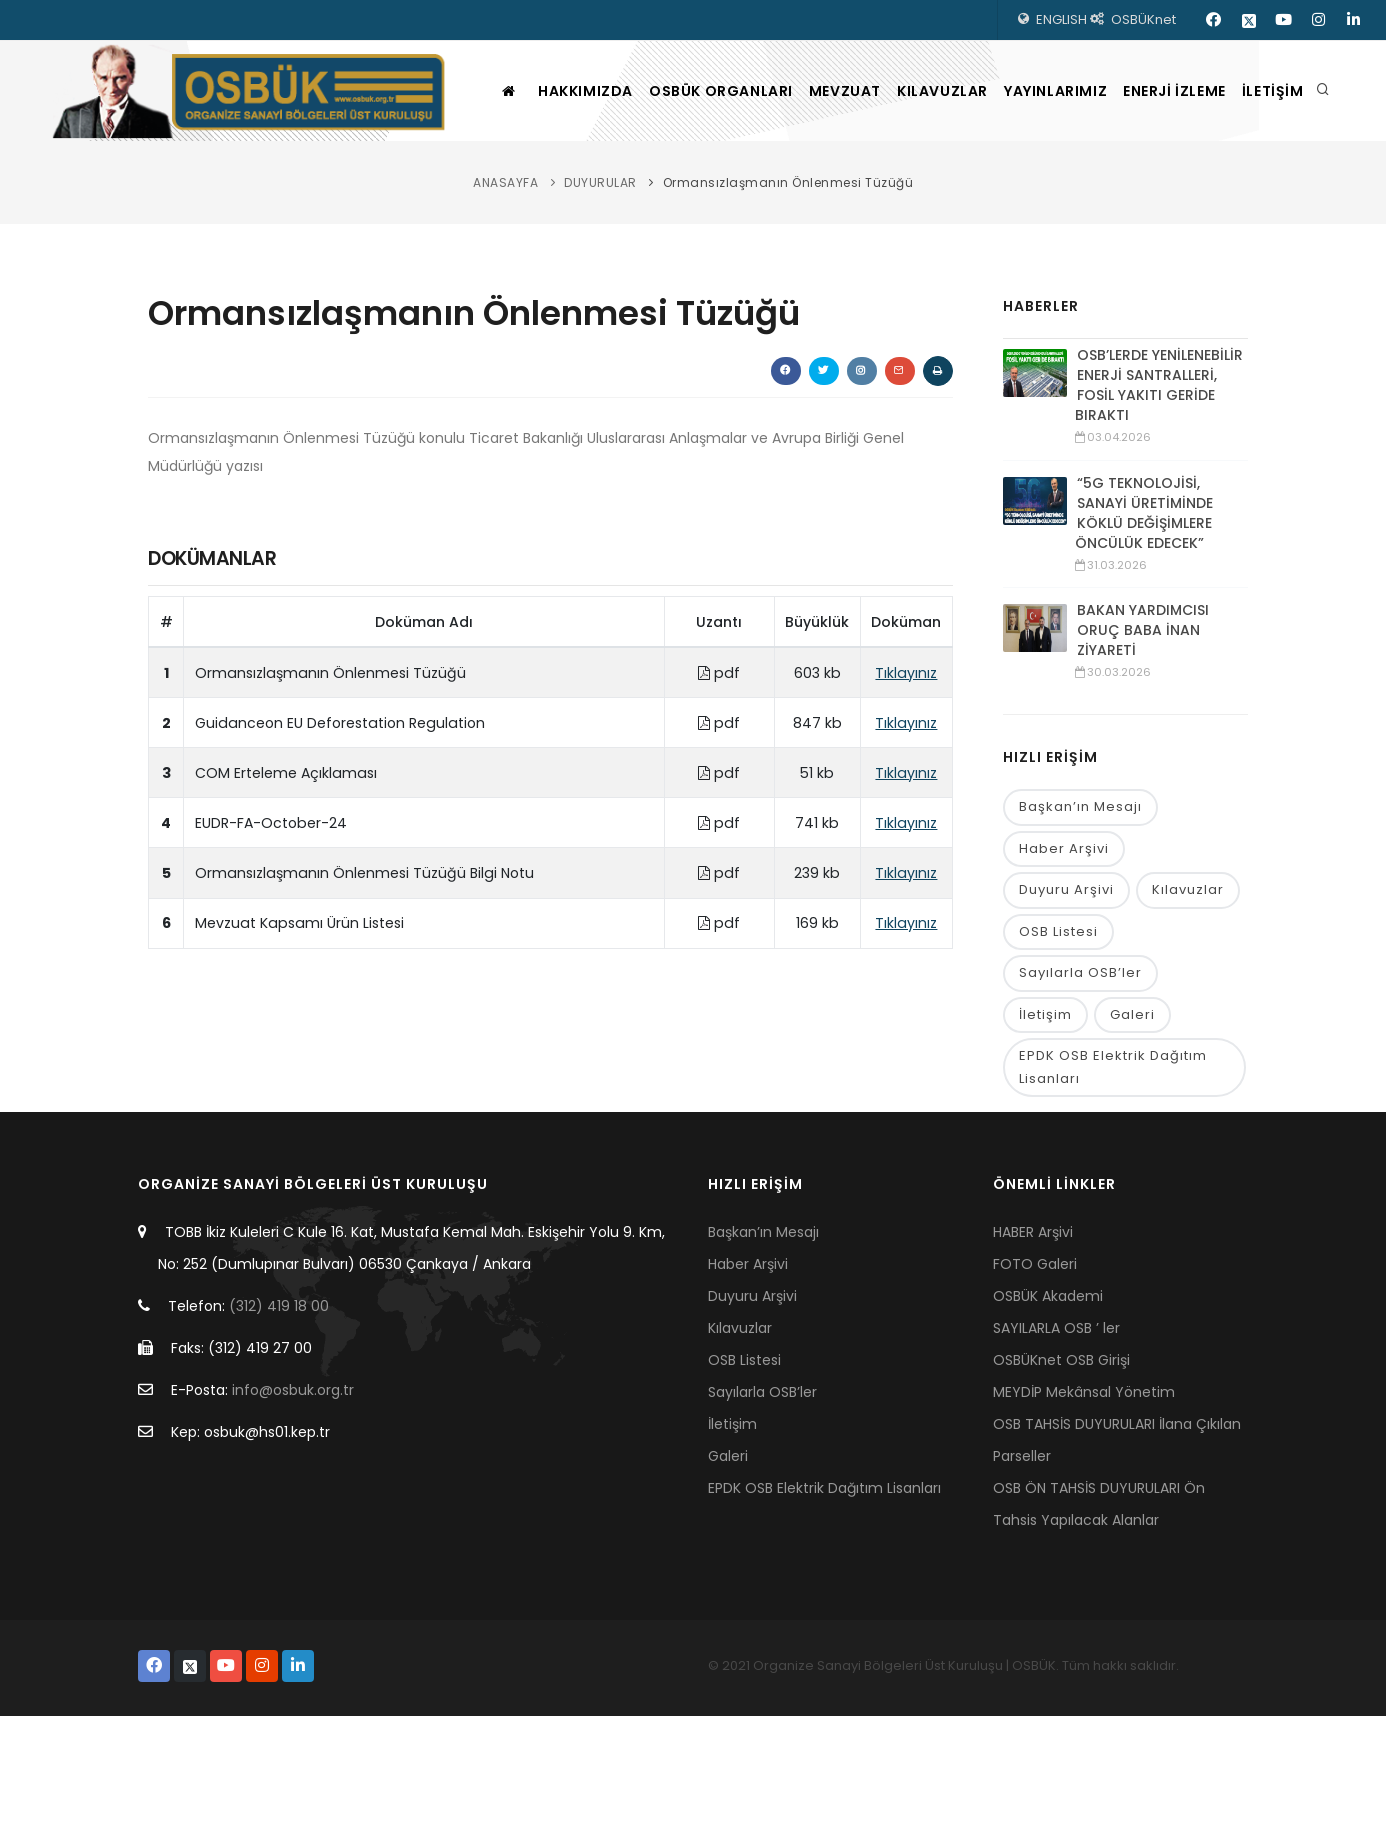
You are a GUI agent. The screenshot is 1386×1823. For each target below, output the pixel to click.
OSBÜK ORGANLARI (671, 191)
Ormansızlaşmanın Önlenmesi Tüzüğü (788, 282)
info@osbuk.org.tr (293, 1497)
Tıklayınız (906, 773)
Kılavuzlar (1188, 992)
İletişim (1045, 1119)
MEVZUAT (809, 191)
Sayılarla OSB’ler (1080, 1077)
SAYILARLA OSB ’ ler (1056, 1435)
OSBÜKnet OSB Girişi (1061, 1467)
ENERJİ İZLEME (1180, 191)
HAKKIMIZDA (521, 191)
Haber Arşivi (1064, 950)
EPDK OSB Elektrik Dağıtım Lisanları (1113, 1173)
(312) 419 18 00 (279, 1413)
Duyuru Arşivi (1066, 992)
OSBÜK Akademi (1048, 1403)
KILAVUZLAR (920, 191)
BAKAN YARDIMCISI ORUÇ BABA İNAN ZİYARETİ (1143, 730)
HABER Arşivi (1033, 1339)
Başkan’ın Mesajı (1080, 907)
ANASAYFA (505, 282)
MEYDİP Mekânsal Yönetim (1084, 1499)
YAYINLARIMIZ (1047, 191)
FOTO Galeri (1035, 1371)
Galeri (1132, 1119)
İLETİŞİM (1293, 191)
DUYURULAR (600, 282)
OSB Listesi (1058, 1034)
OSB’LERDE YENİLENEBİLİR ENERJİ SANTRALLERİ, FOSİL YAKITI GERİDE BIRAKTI (1159, 485)
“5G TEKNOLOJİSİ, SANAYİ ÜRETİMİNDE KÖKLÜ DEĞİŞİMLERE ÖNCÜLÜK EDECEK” (1144, 613)
